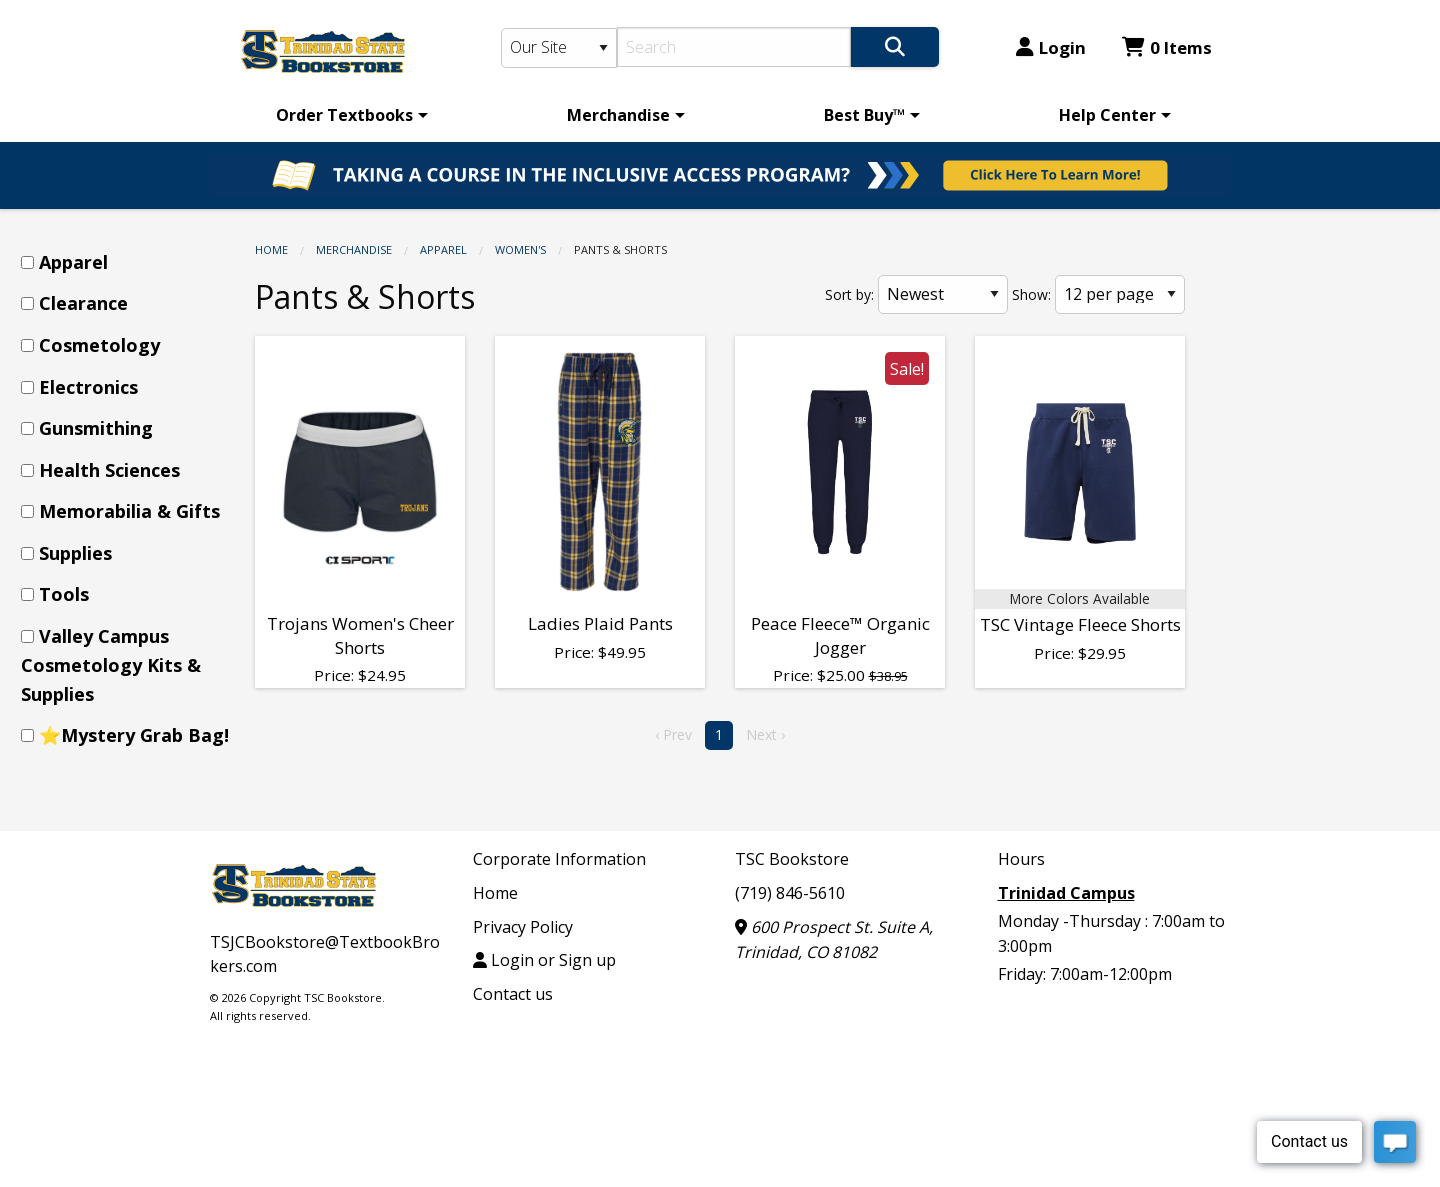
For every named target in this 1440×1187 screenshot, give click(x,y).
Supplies (75, 553)
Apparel (443, 249)
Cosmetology (99, 345)
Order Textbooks (344, 115)
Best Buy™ (864, 115)
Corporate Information (559, 859)
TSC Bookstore (792, 859)
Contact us (513, 994)
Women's (520, 249)
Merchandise (618, 115)
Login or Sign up (544, 960)
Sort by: (849, 294)
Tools (64, 594)
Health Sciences (109, 470)
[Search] (734, 47)
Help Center (1107, 115)
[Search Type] (559, 48)
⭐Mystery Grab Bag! (134, 735)
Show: (1031, 294)
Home (271, 249)
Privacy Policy (523, 927)
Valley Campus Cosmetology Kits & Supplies (111, 665)
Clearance (83, 303)
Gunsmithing (96, 428)
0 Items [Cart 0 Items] (1167, 47)
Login (1051, 47)
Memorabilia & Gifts (129, 511)
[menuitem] (348, 115)
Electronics (88, 387)
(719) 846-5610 (790, 893)
